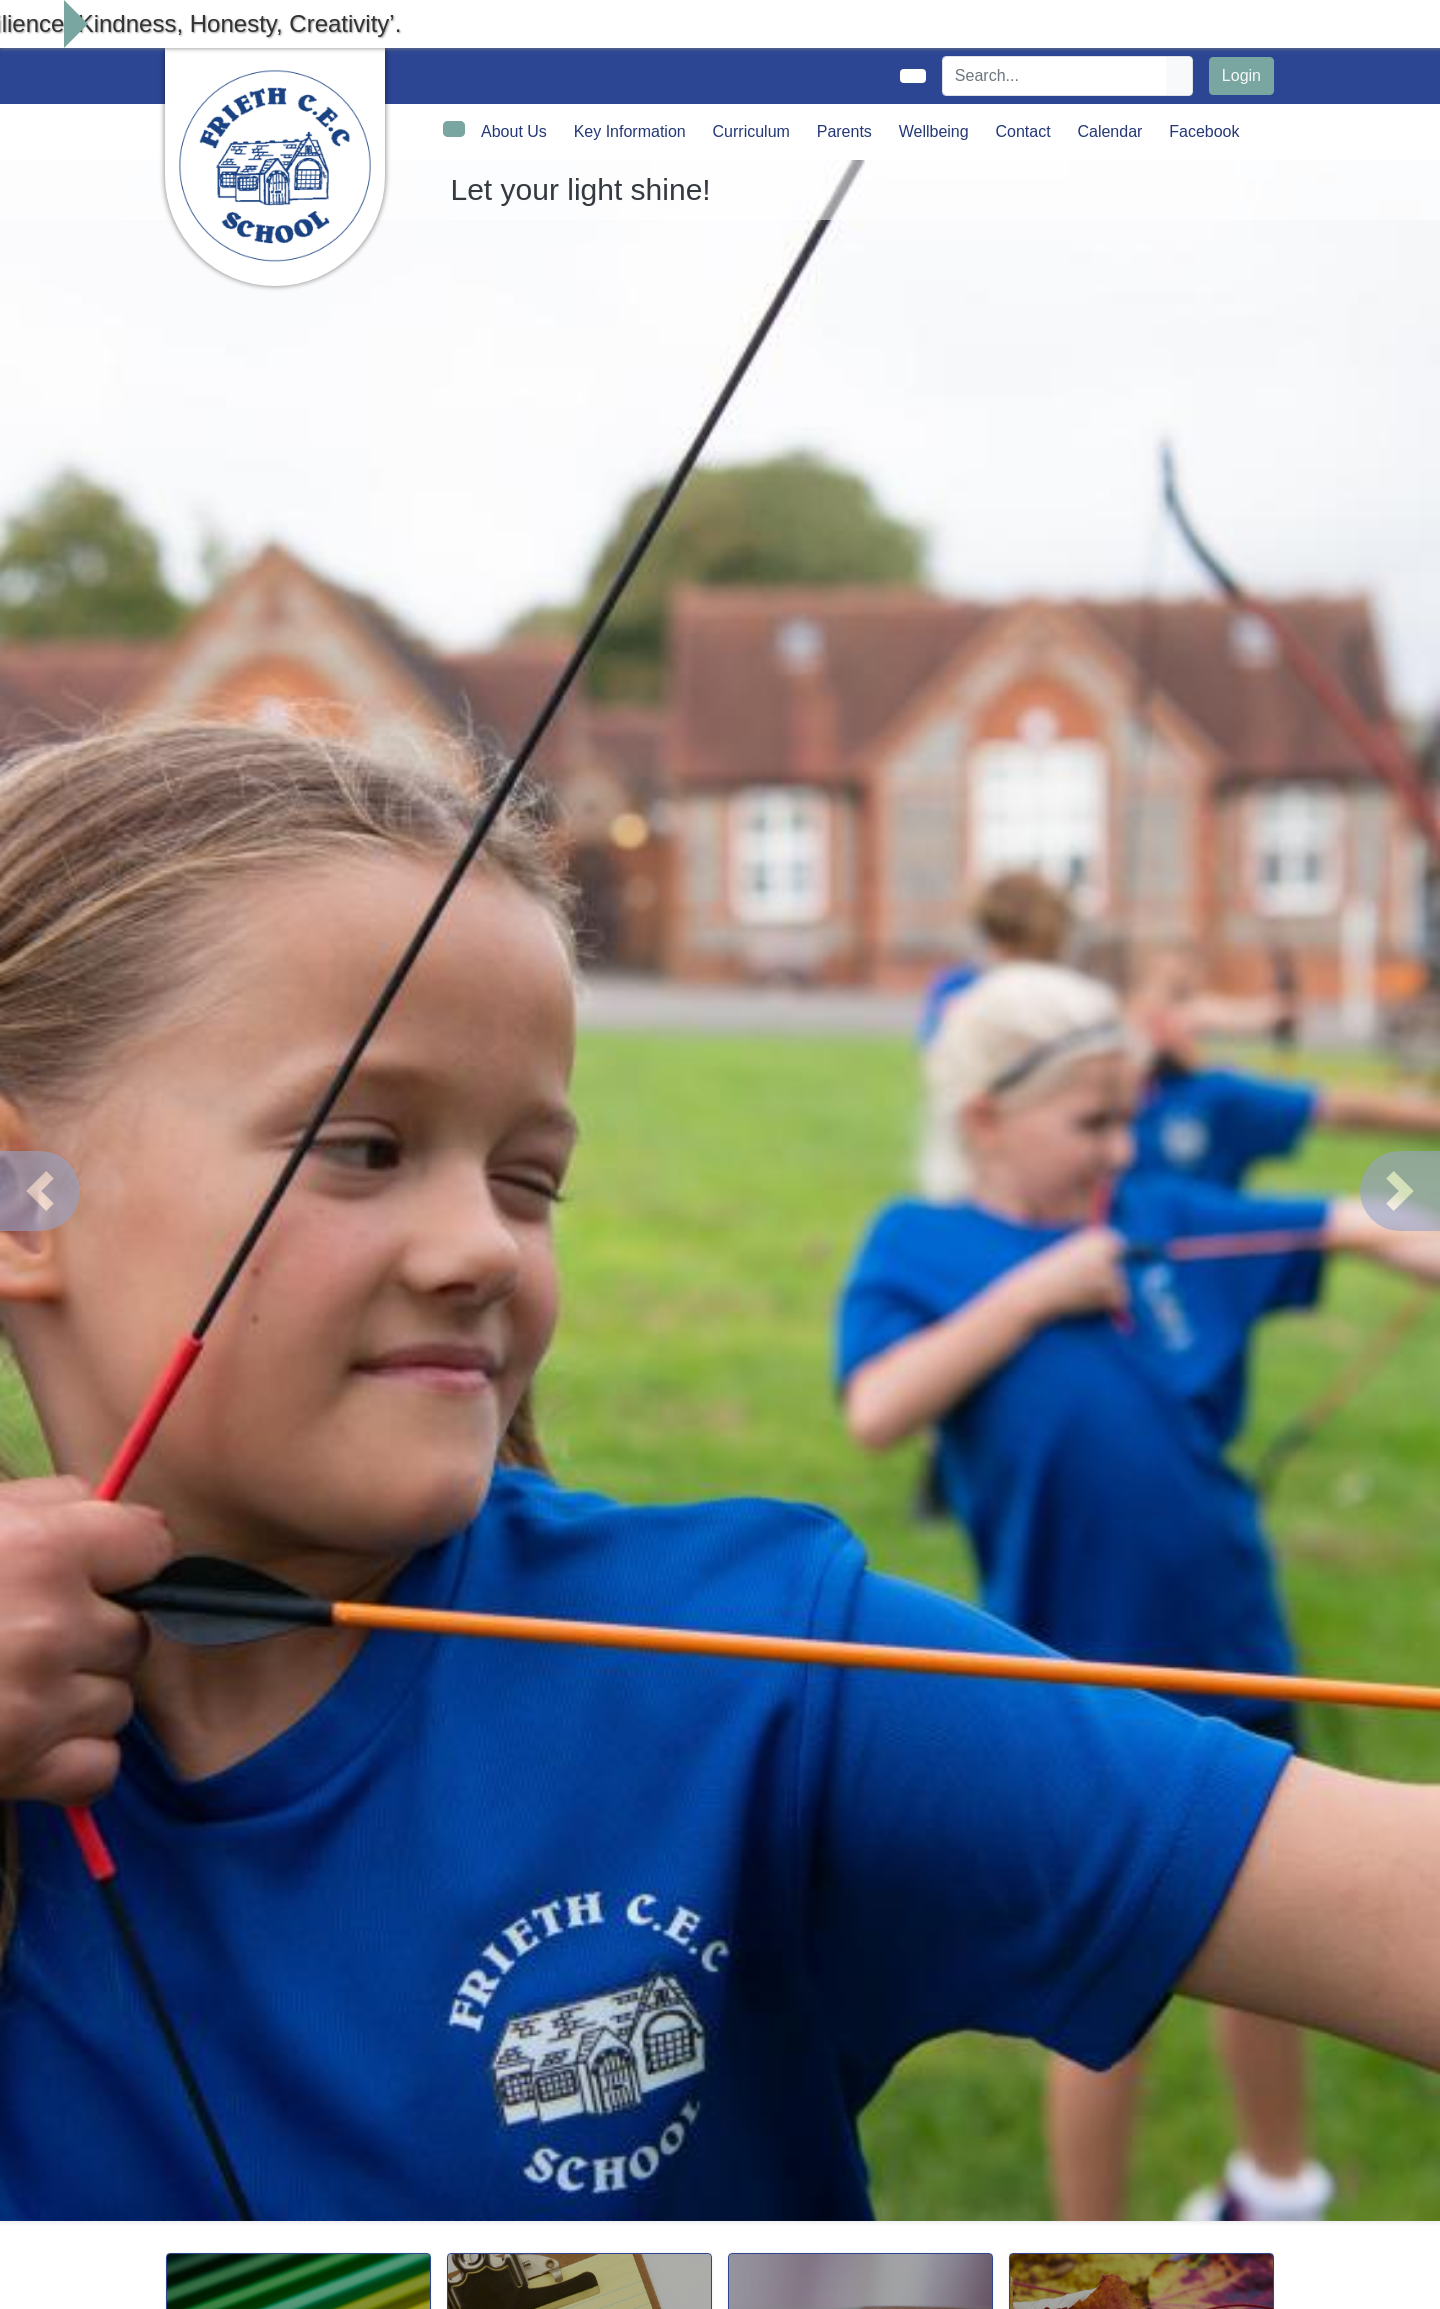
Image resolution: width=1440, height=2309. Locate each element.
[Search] (1055, 76)
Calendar (1109, 131)
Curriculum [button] (751, 131)
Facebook (1204, 131)
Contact (1022, 131)
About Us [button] (514, 131)
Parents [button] (844, 131)
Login (1241, 75)
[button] (40, 1191)
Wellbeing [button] (934, 131)
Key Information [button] (630, 131)
